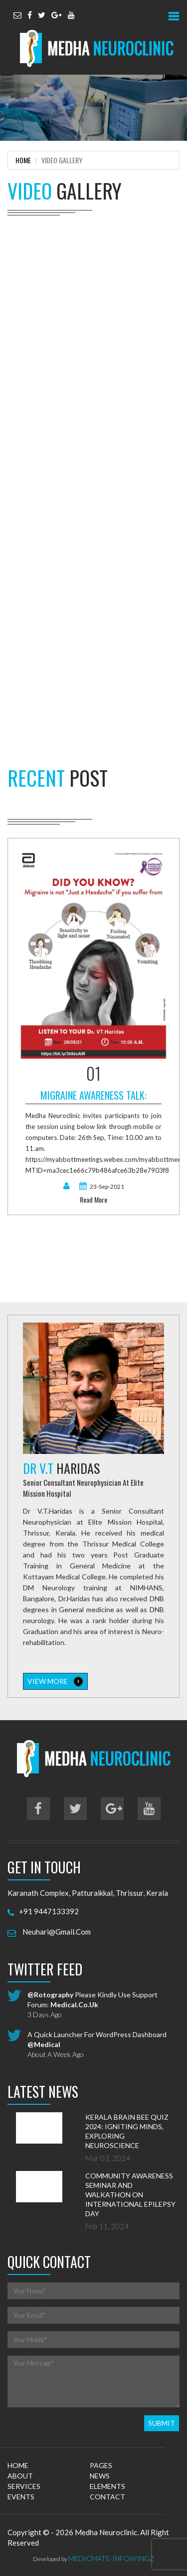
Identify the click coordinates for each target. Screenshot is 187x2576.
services (23, 2486)
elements (107, 2486)
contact (107, 2496)
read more (93, 1200)
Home (23, 160)
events (20, 2496)
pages (101, 2465)
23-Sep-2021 (101, 1186)
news (100, 2476)
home (17, 2465)
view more (55, 1681)
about (20, 2476)
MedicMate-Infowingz (111, 2558)
